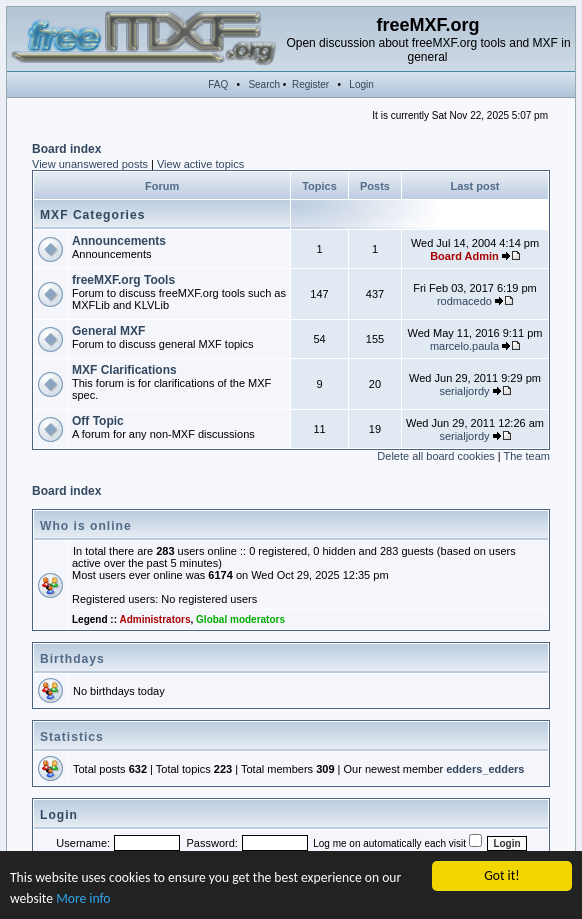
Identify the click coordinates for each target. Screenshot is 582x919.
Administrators (154, 619)
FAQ (218, 84)
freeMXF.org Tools (123, 280)
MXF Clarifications (124, 370)
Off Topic (98, 421)
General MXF (108, 331)
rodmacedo (464, 301)
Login (361, 84)
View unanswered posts (90, 164)
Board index (66, 149)
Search (264, 84)
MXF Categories (92, 215)
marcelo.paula (464, 346)
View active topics (200, 164)
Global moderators (240, 619)
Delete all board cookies (435, 456)
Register (310, 84)
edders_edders (485, 769)
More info (83, 899)
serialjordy (464, 391)
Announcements (119, 241)
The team (527, 456)
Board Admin (464, 256)
